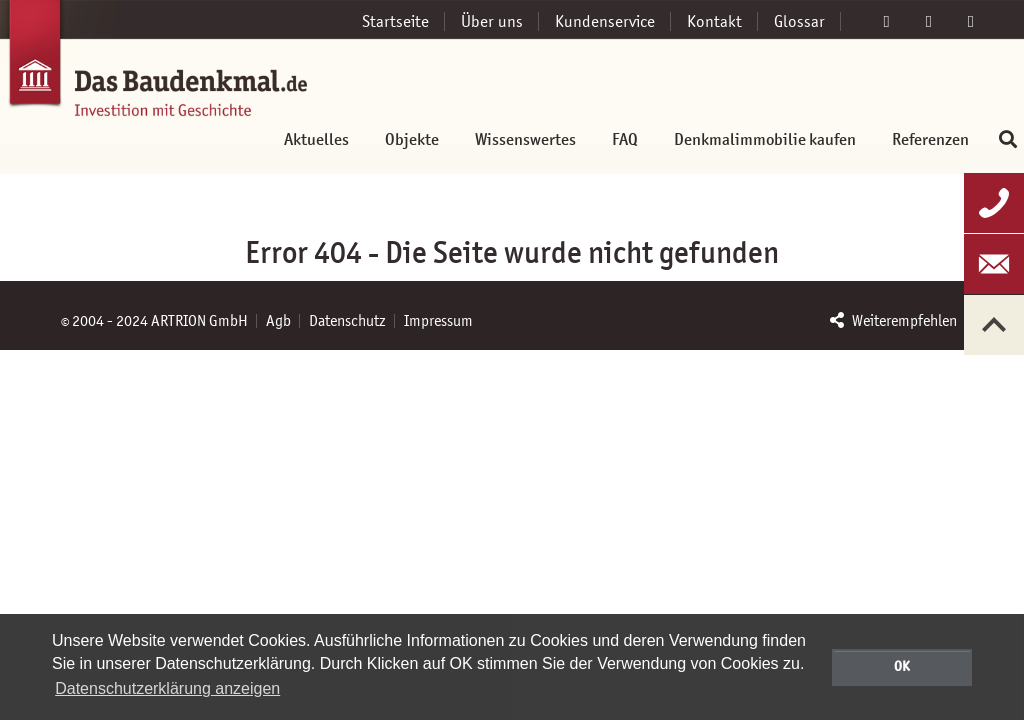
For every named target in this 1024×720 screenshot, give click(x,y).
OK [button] (902, 666)
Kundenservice (605, 21)
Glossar (799, 21)
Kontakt (714, 21)
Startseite (395, 21)
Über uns (492, 21)
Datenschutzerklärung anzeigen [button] (167, 688)
